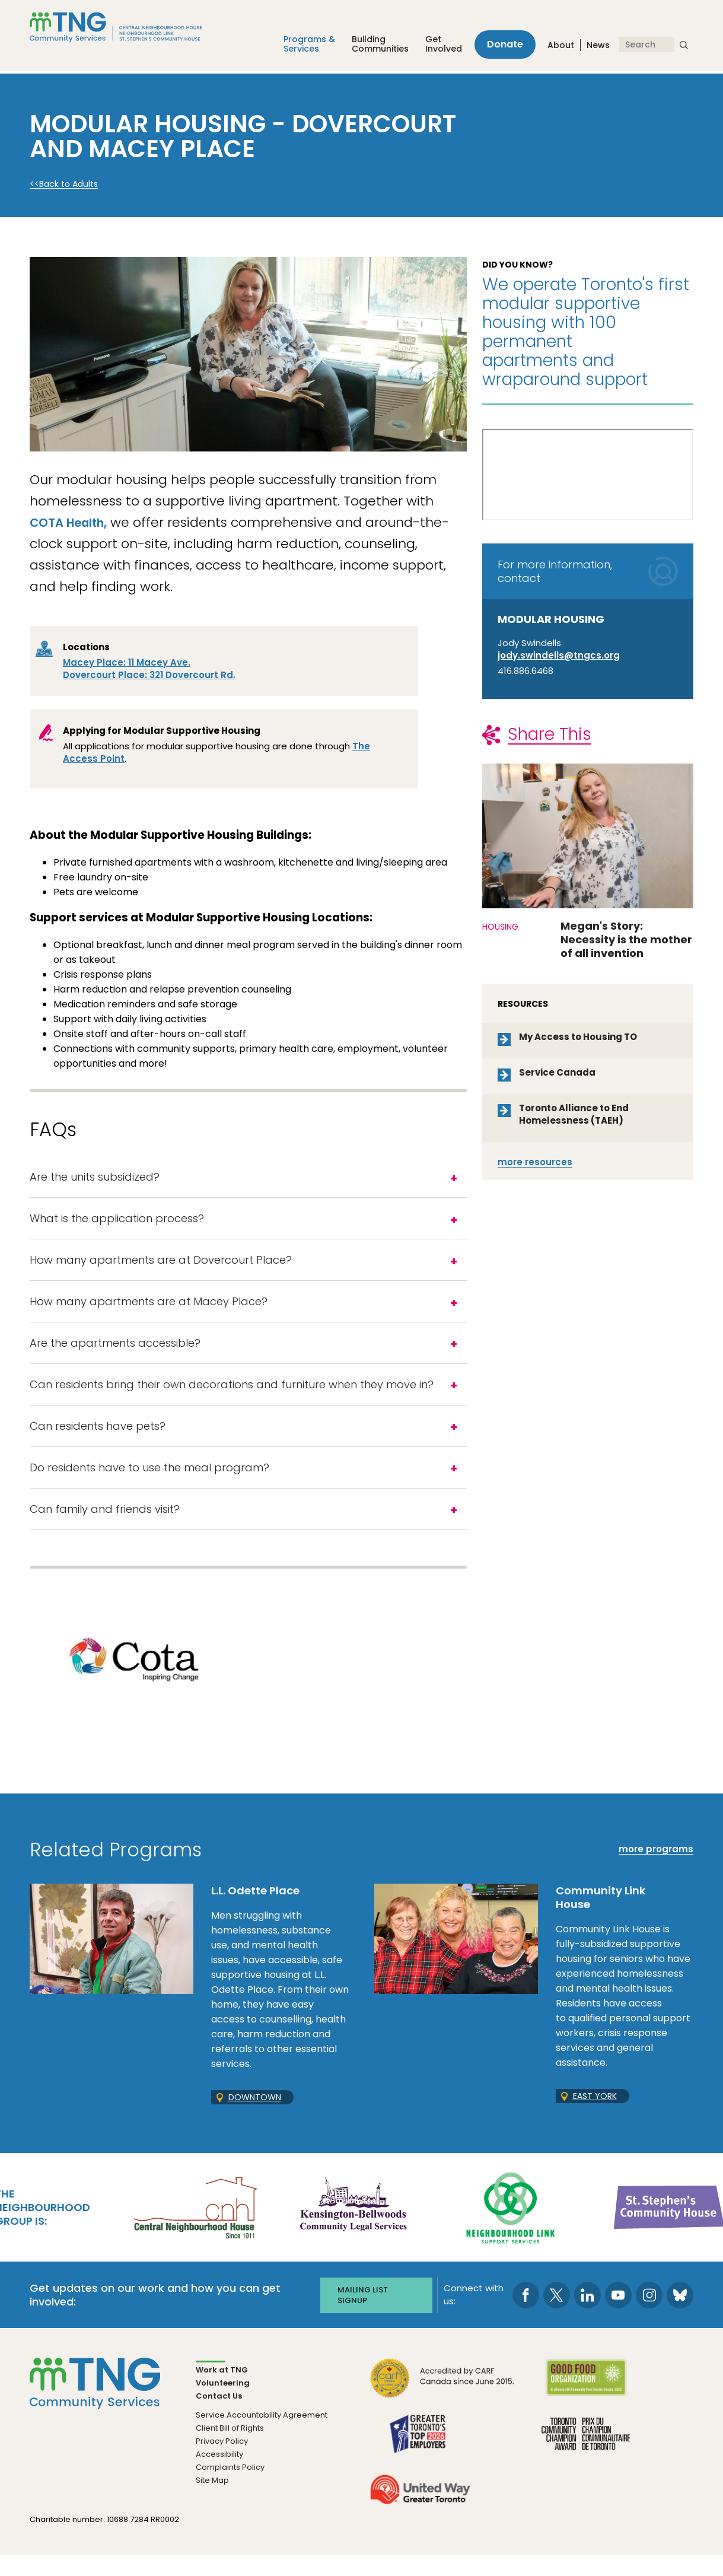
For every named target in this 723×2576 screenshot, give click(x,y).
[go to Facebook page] (525, 2316)
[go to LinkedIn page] (587, 2316)
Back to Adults (68, 184)
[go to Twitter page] (556, 2316)
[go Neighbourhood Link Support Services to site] (511, 2228)
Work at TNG (222, 2390)
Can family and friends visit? (105, 1529)
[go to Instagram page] (649, 2316)
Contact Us (219, 2416)
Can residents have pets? (97, 1441)
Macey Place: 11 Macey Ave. (126, 662)
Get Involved (437, 46)
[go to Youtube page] (618, 2316)
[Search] (646, 46)
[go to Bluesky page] (680, 2316)
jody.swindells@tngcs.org (559, 655)
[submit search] (683, 46)
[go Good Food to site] (585, 2405)
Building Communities (374, 46)
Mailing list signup (362, 2316)
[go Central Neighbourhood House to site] (194, 2228)
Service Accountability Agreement (261, 2435)
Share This (549, 734)
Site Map (212, 2501)
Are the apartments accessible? (115, 1353)
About (560, 47)
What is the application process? (117, 1221)
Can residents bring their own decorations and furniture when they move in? (232, 1397)
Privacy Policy (222, 2461)
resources (535, 1162)
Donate (502, 46)
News (598, 47)
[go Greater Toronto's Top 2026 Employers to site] (420, 2461)
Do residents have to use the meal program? (149, 1485)
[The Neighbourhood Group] (130, 29)
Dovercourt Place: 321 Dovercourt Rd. (149, 675)
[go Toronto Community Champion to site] (585, 2461)
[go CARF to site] (442, 2405)
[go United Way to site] (420, 2517)
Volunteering (223, 2403)
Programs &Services (303, 46)
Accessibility (219, 2474)
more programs (656, 1871)
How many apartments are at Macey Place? (148, 1309)
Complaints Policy (230, 2488)
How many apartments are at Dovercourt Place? (161, 1265)
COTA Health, (75, 522)
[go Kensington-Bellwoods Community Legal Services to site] (353, 2228)
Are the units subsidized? (95, 1178)
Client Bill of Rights (230, 2448)
